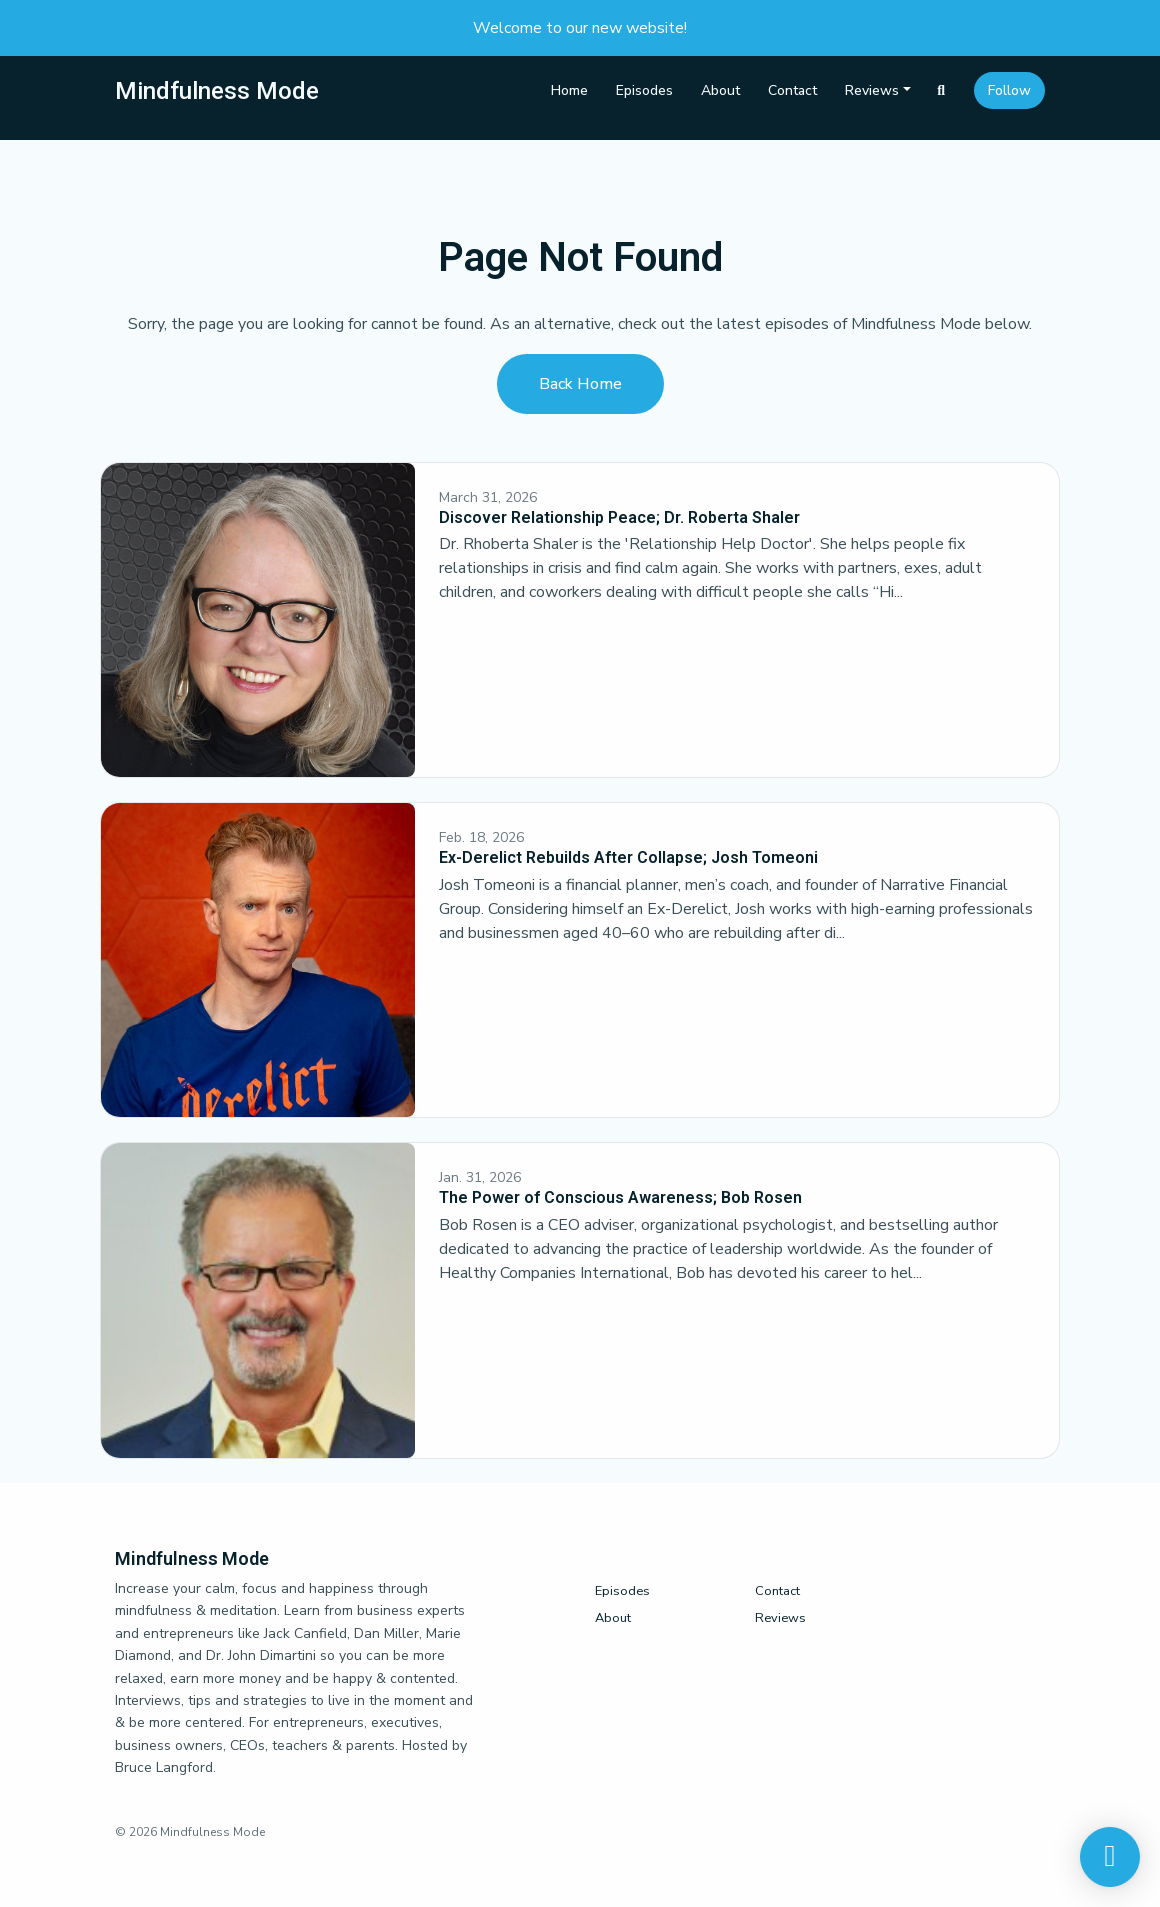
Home (569, 90)
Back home (580, 384)
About (720, 90)
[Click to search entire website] (942, 90)
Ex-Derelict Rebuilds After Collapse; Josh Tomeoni (628, 857)
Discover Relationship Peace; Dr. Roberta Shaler (619, 517)
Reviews (872, 90)
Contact (792, 90)
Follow (1009, 90)
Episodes (644, 90)
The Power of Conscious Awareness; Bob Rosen (620, 1197)
